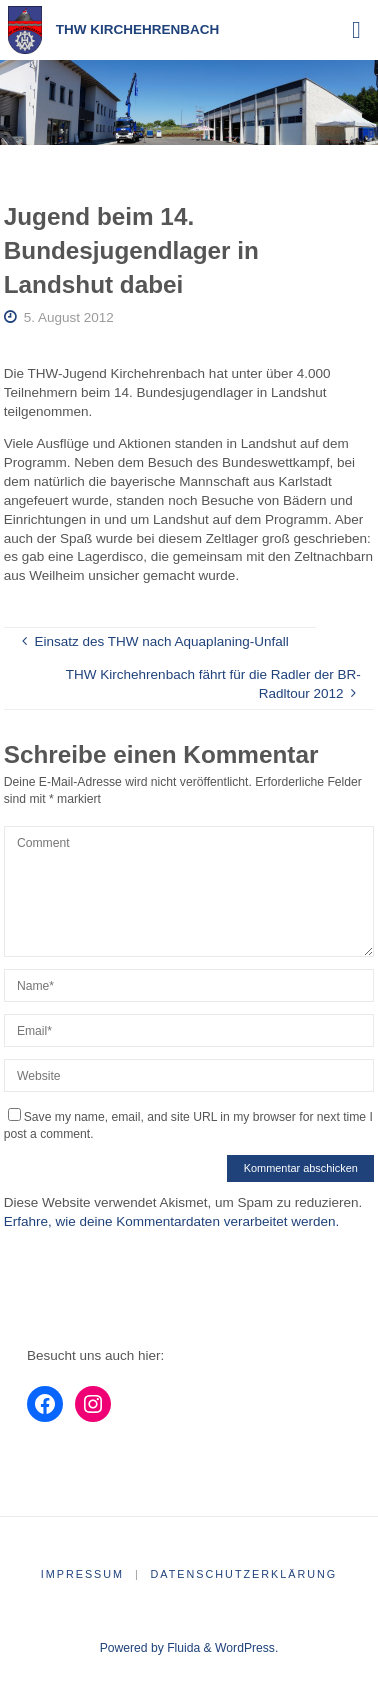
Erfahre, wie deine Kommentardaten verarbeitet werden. (171, 1221)
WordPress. (246, 1648)
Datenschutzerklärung (244, 1574)
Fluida (182, 1648)
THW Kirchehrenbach (138, 29)
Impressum (82, 1574)
